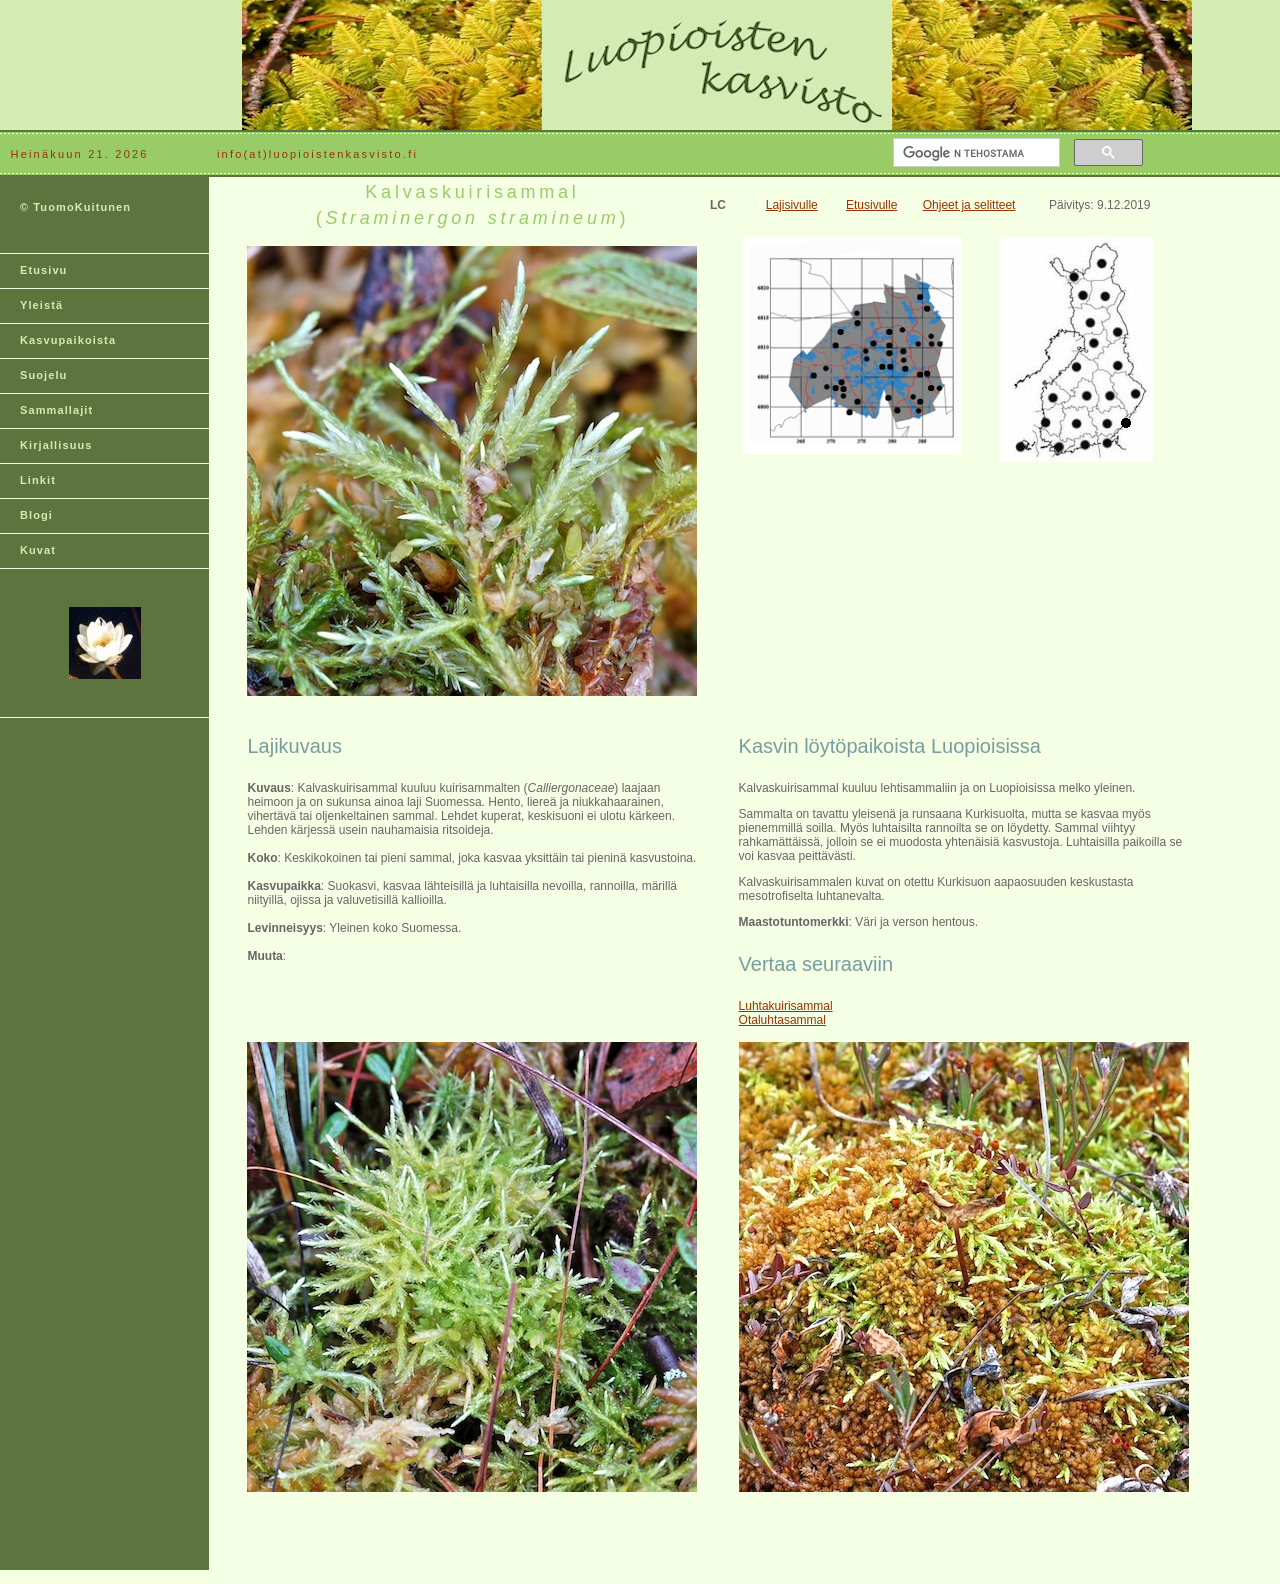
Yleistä (41, 305)
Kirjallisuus (56, 445)
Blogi (36, 515)
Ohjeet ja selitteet (969, 205)
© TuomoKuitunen (75, 207)
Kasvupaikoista (68, 340)
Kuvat (38, 550)
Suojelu (43, 375)
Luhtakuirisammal (786, 1006)
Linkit (38, 480)
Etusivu (43, 270)
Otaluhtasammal (782, 1020)
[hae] (974, 153)
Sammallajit (56, 410)
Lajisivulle (792, 205)
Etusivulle (871, 205)
